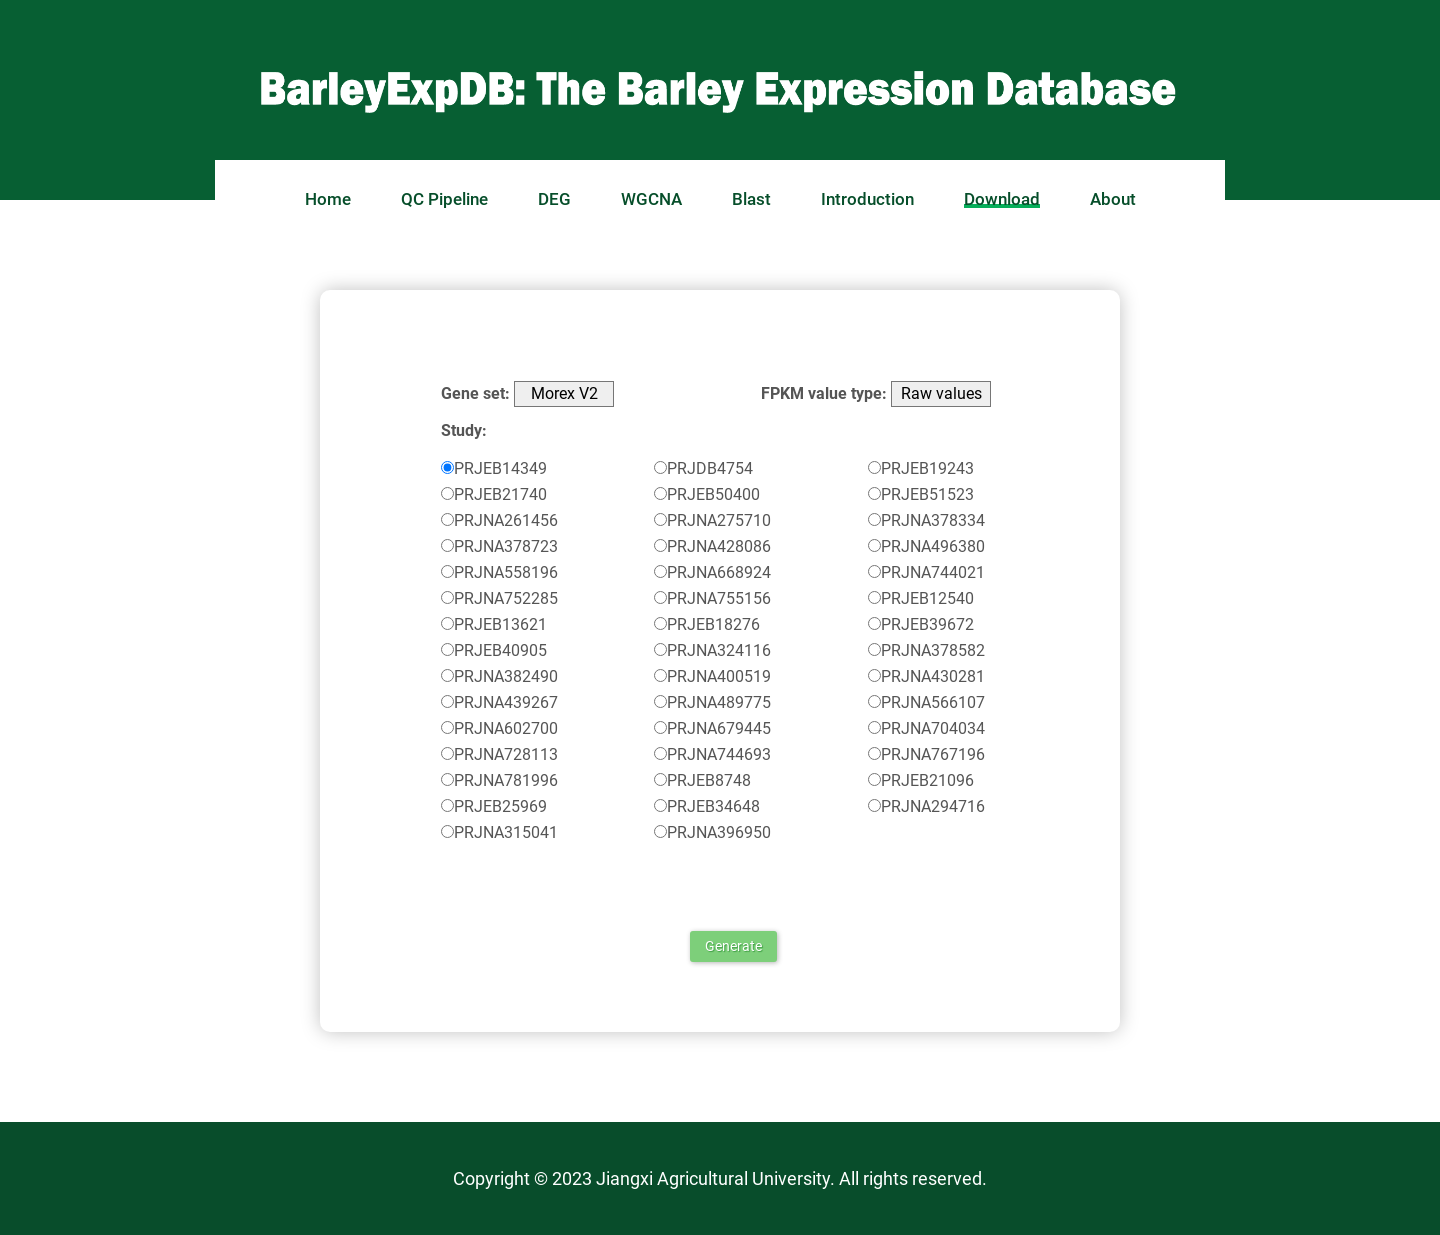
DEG (554, 199)
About (1113, 199)
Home (328, 199)
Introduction (867, 199)
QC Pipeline (444, 199)
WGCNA (651, 199)
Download (1002, 199)
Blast (751, 199)
